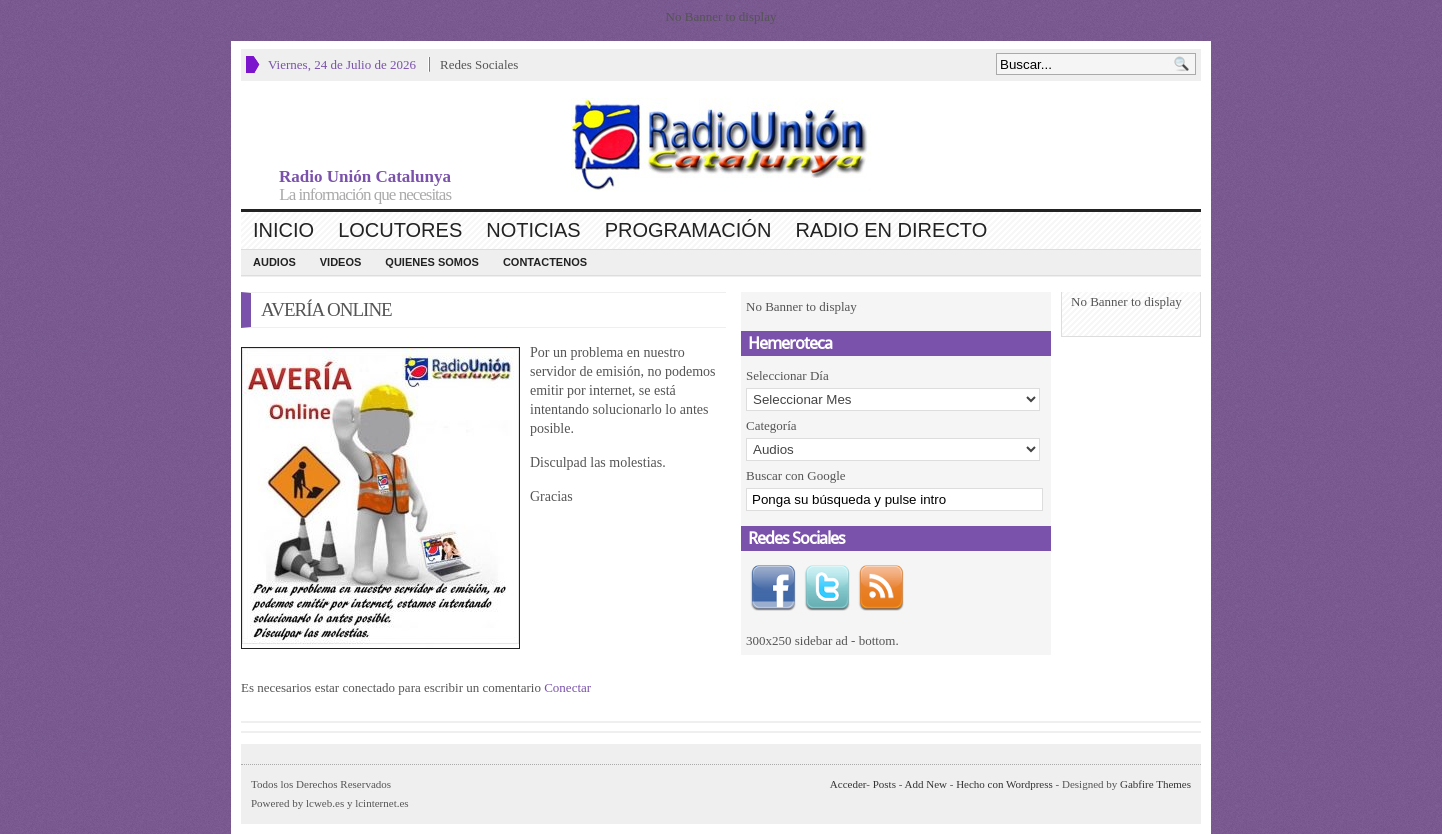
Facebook (773, 588)
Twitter (827, 588)
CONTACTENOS (545, 262)
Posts (884, 784)
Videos (341, 262)
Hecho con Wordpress (1004, 784)
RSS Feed (881, 588)
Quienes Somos (432, 262)
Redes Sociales (479, 64)
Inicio (283, 230)
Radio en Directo (891, 230)
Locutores (400, 230)
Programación (688, 230)
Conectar (567, 687)
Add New (926, 784)
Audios (274, 262)
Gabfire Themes (1155, 784)
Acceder (848, 784)
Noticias (533, 230)
